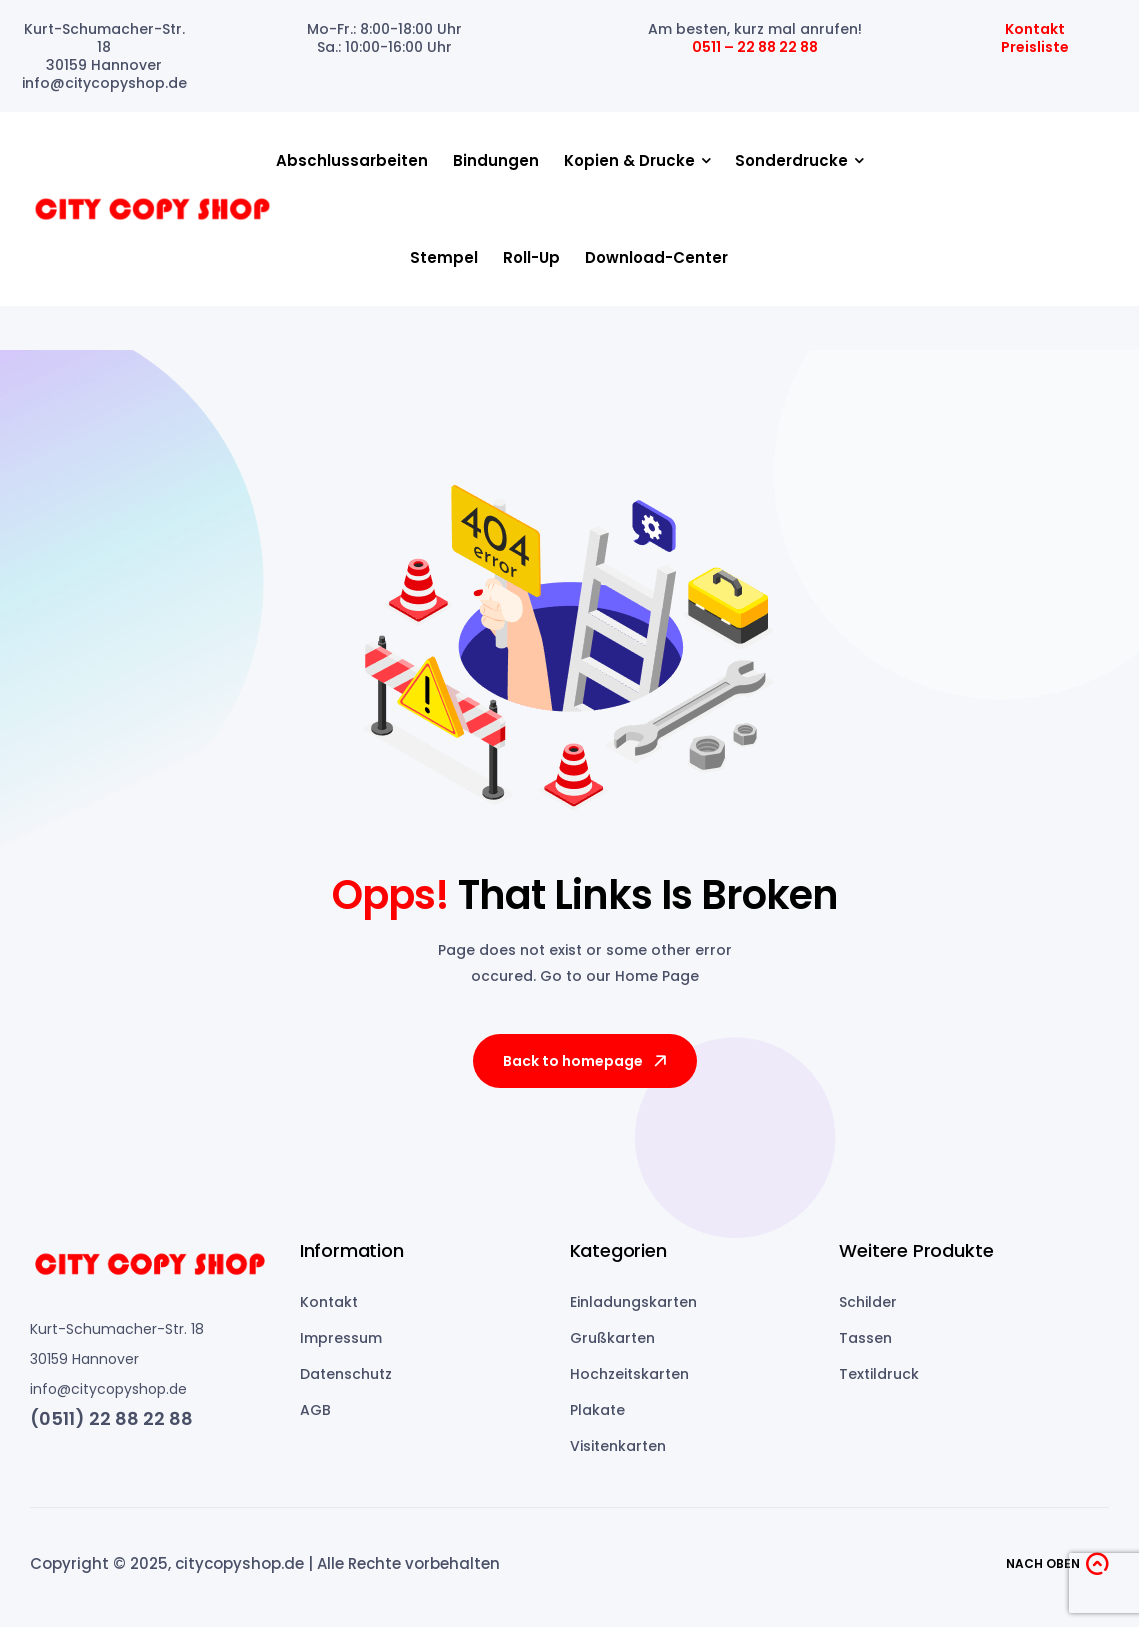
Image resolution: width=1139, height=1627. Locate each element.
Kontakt (1035, 29)
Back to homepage (586, 1061)
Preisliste (1035, 47)
